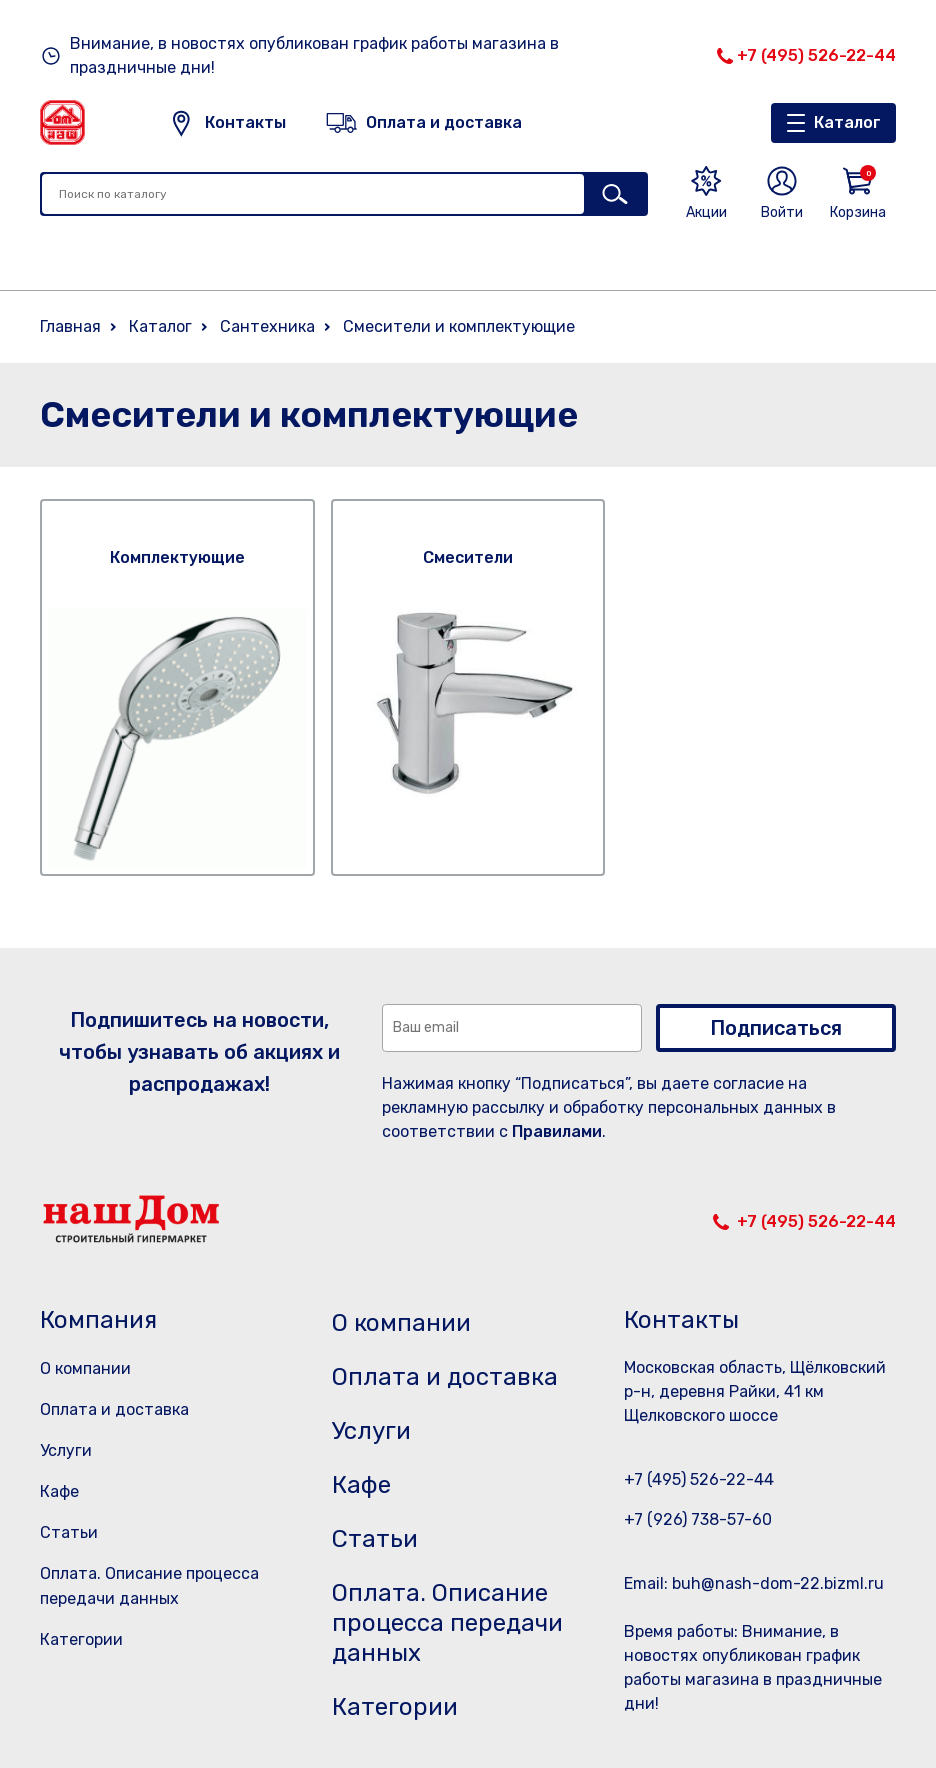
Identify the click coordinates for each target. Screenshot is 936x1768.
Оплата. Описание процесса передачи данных (447, 1623)
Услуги (66, 1450)
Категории (81, 1639)
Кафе (59, 1491)
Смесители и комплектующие (459, 326)
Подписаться (776, 1028)
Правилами (557, 1131)
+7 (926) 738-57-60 (698, 1519)
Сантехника (267, 326)
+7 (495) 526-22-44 (816, 55)
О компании (85, 1368)
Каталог (847, 122)
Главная (70, 326)
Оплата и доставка (114, 1409)
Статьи (69, 1532)
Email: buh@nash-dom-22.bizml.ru (754, 1583)
